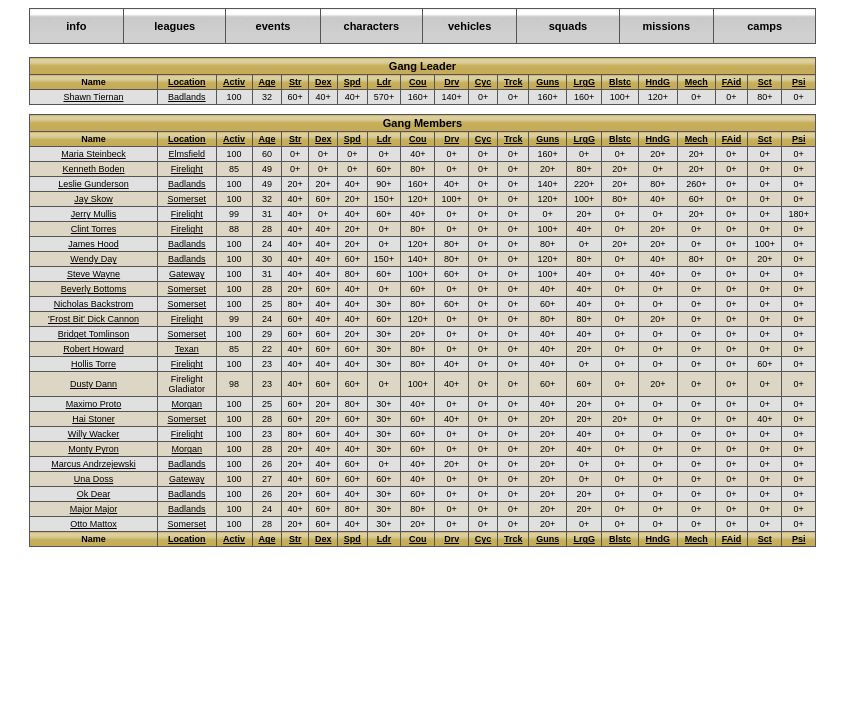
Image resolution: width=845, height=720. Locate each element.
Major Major (94, 509)
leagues (174, 26)
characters (372, 26)
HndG (658, 82)
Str (295, 82)
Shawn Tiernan (93, 97)
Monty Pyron (93, 449)
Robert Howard (93, 349)
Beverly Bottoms (94, 289)
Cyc (483, 82)
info (76, 26)
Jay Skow (93, 199)
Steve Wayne (93, 274)
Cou (418, 82)
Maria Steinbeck (93, 154)
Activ (234, 82)
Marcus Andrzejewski (93, 464)
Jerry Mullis (94, 214)
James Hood (93, 244)
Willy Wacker (94, 434)
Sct (765, 82)
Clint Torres (93, 229)
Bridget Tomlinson (93, 334)
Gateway (187, 274)
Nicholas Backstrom (94, 304)
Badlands (187, 97)
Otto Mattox (93, 524)
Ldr (384, 82)
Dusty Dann (93, 384)
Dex (323, 82)
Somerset (187, 199)
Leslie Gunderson (93, 184)
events (273, 26)
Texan (187, 349)
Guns (547, 82)
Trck (513, 82)
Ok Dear (94, 494)
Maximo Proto (94, 404)
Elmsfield (187, 154)
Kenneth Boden (93, 169)
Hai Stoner (93, 419)
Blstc (620, 82)
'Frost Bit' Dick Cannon (93, 319)
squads (568, 26)
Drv (451, 82)
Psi (799, 82)
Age (266, 82)
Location (187, 82)
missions (666, 26)
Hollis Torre (93, 364)
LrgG (584, 82)
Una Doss (94, 479)
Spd (352, 82)
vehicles (469, 26)
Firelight (187, 169)
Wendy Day (93, 259)
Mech (696, 82)
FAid (732, 82)
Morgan (187, 404)
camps (764, 26)
